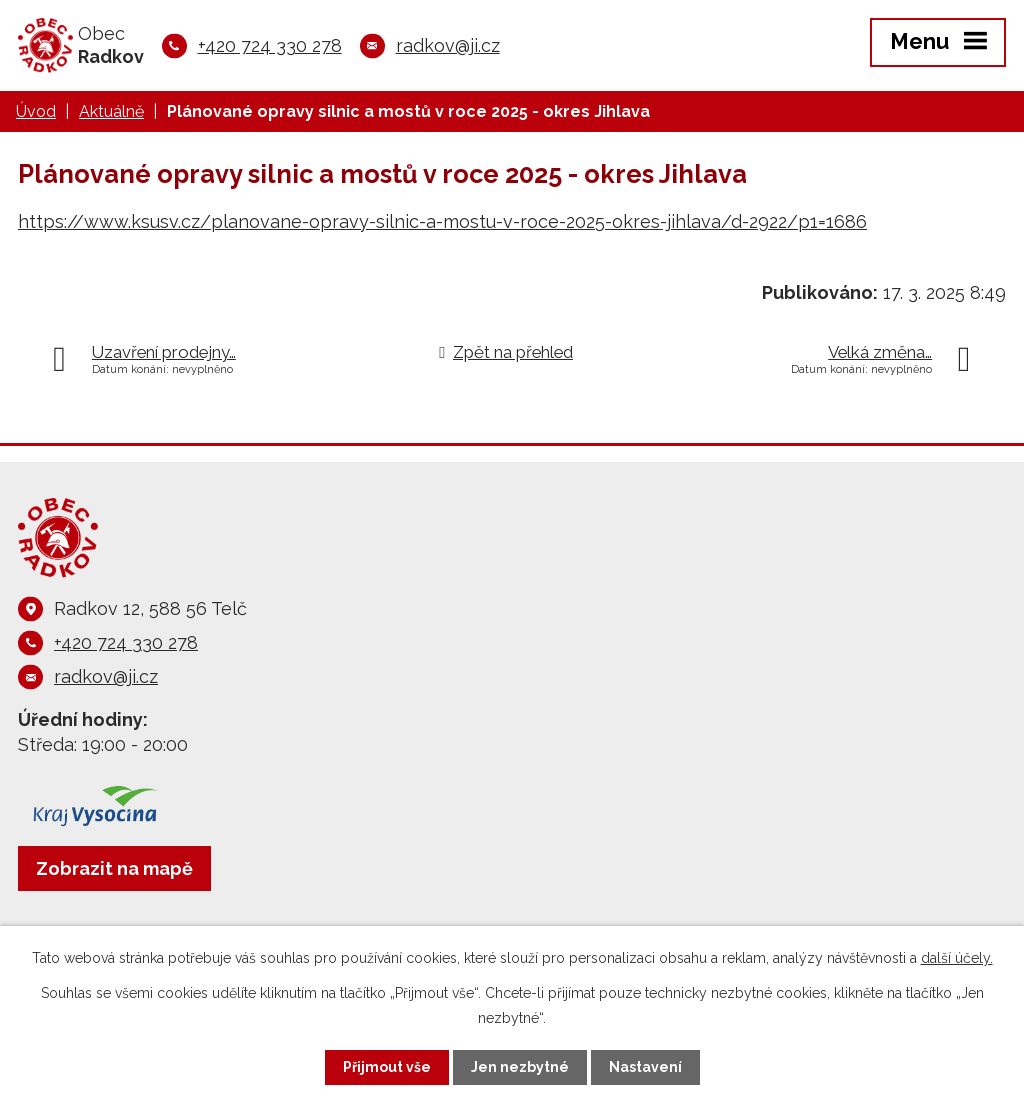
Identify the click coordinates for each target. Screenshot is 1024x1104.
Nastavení (645, 1067)
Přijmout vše (387, 1067)
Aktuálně (111, 111)
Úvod (36, 111)
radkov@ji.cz (448, 45)
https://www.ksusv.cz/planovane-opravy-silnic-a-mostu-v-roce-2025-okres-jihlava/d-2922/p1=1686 (442, 221)
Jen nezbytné (520, 1067)
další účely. (957, 958)
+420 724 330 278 (270, 45)
